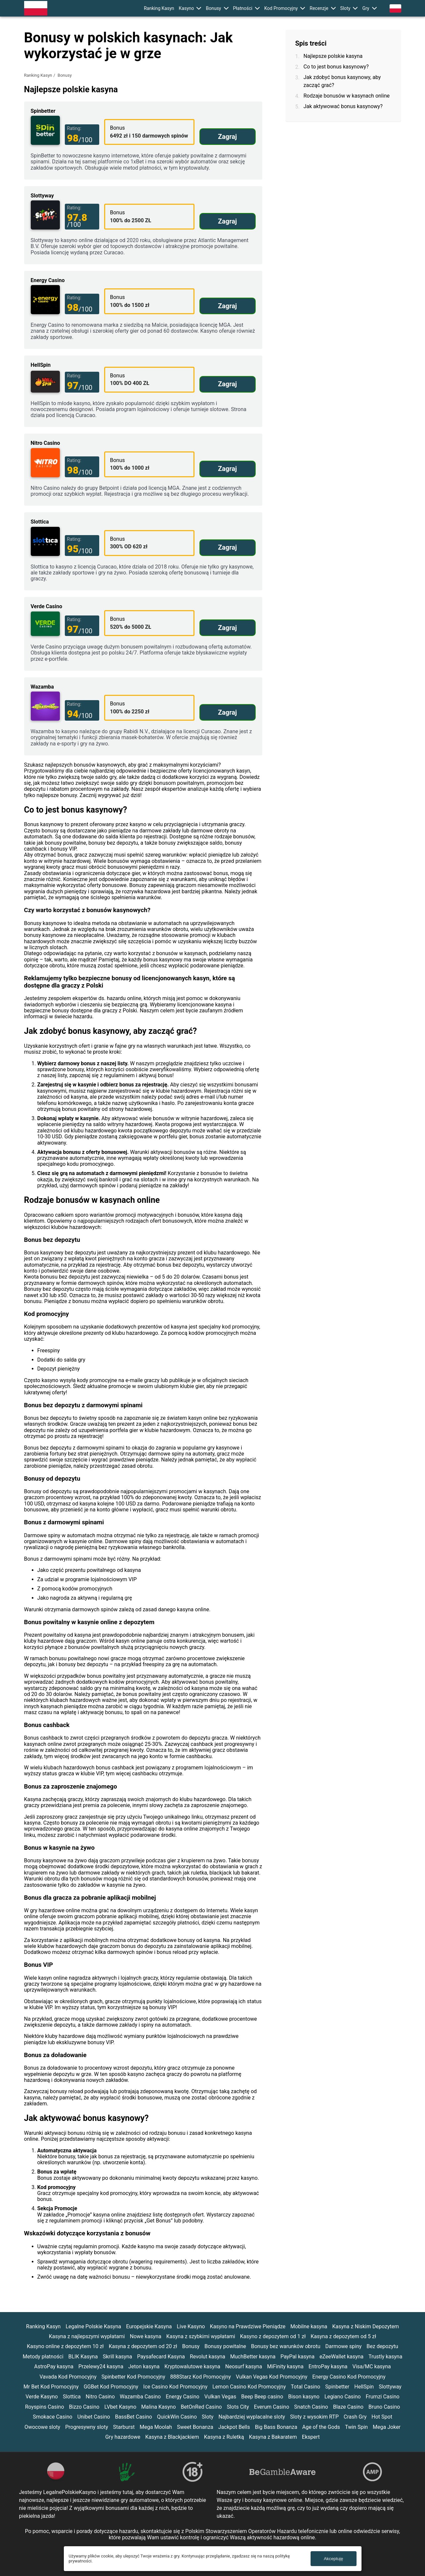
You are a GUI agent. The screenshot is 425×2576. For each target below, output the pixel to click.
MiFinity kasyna (285, 2366)
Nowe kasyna (145, 2336)
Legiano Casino (342, 2396)
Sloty (345, 8)
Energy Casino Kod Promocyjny (348, 2377)
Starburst (124, 2427)
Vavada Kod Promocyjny (67, 2377)
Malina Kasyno (158, 2407)
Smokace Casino (52, 2417)
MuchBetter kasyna (253, 2356)
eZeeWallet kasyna (341, 2356)
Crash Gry (355, 2417)
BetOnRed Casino (201, 2407)
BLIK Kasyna (83, 2356)
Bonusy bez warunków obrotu (285, 2346)
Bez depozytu (382, 2346)
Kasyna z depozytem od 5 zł (343, 2336)
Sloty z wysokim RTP (314, 2417)
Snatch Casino (311, 2407)
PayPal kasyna (297, 2356)
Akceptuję (333, 2558)
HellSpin (364, 2387)
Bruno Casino (384, 2407)
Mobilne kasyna (308, 2326)
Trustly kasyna (385, 2356)
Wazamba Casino (140, 2396)
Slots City (238, 2407)
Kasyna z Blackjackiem (172, 2437)
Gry (365, 8)
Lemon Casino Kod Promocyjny (249, 2387)
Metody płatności (43, 2356)
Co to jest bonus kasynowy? (336, 66)
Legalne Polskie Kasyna (93, 2326)
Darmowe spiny (343, 2346)
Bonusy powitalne (225, 2346)
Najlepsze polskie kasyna (333, 56)
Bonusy (213, 8)
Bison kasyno (303, 2396)
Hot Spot (381, 2417)
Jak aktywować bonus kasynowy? (343, 106)
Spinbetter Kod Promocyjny (133, 2377)
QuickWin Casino (177, 2417)
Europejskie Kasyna (149, 2326)
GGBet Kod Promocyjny (111, 2387)
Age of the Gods (321, 2427)
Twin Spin (356, 2427)
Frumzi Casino (383, 2396)
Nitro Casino (100, 2396)
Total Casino (305, 2387)
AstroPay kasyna (53, 2366)
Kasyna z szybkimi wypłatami (200, 2336)
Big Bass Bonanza (276, 2427)
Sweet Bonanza (195, 2427)
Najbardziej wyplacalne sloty (251, 2417)
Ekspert (311, 2437)
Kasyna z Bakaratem (273, 2437)
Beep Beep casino (262, 2396)
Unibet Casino (93, 2417)
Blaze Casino (348, 2407)
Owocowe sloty (42, 2427)
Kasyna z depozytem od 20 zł (143, 2346)
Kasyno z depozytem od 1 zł (273, 2336)
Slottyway (390, 2387)
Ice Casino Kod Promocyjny (175, 2387)
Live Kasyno (191, 2326)
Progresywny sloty (86, 2427)
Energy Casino (182, 2396)
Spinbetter (337, 2387)
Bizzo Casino (84, 2407)
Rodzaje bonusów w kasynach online (347, 96)
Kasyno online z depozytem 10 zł (65, 2346)
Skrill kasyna (117, 2356)
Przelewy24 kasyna (100, 2366)
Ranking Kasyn (159, 8)
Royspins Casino (44, 2407)
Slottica (72, 2396)
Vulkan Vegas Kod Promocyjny (271, 2377)
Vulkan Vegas (220, 2396)
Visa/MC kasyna (372, 2366)
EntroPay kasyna (328, 2366)
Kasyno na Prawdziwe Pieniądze (247, 2326)
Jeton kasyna (144, 2366)
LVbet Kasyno (120, 2407)
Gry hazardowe (122, 2437)
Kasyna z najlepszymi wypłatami (87, 2336)
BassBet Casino (133, 2417)
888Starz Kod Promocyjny (200, 2377)
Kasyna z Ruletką (224, 2437)
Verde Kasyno (41, 2396)
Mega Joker (387, 2427)
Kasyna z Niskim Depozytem (365, 2326)
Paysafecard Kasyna (161, 2356)
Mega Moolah (156, 2427)
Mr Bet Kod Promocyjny (51, 2387)
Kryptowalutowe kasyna (192, 2366)
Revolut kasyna (207, 2356)
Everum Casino (271, 2407)
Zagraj (227, 137)
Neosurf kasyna (243, 2366)
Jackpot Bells (234, 2427)
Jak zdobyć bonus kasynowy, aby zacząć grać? (342, 81)
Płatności (243, 8)
